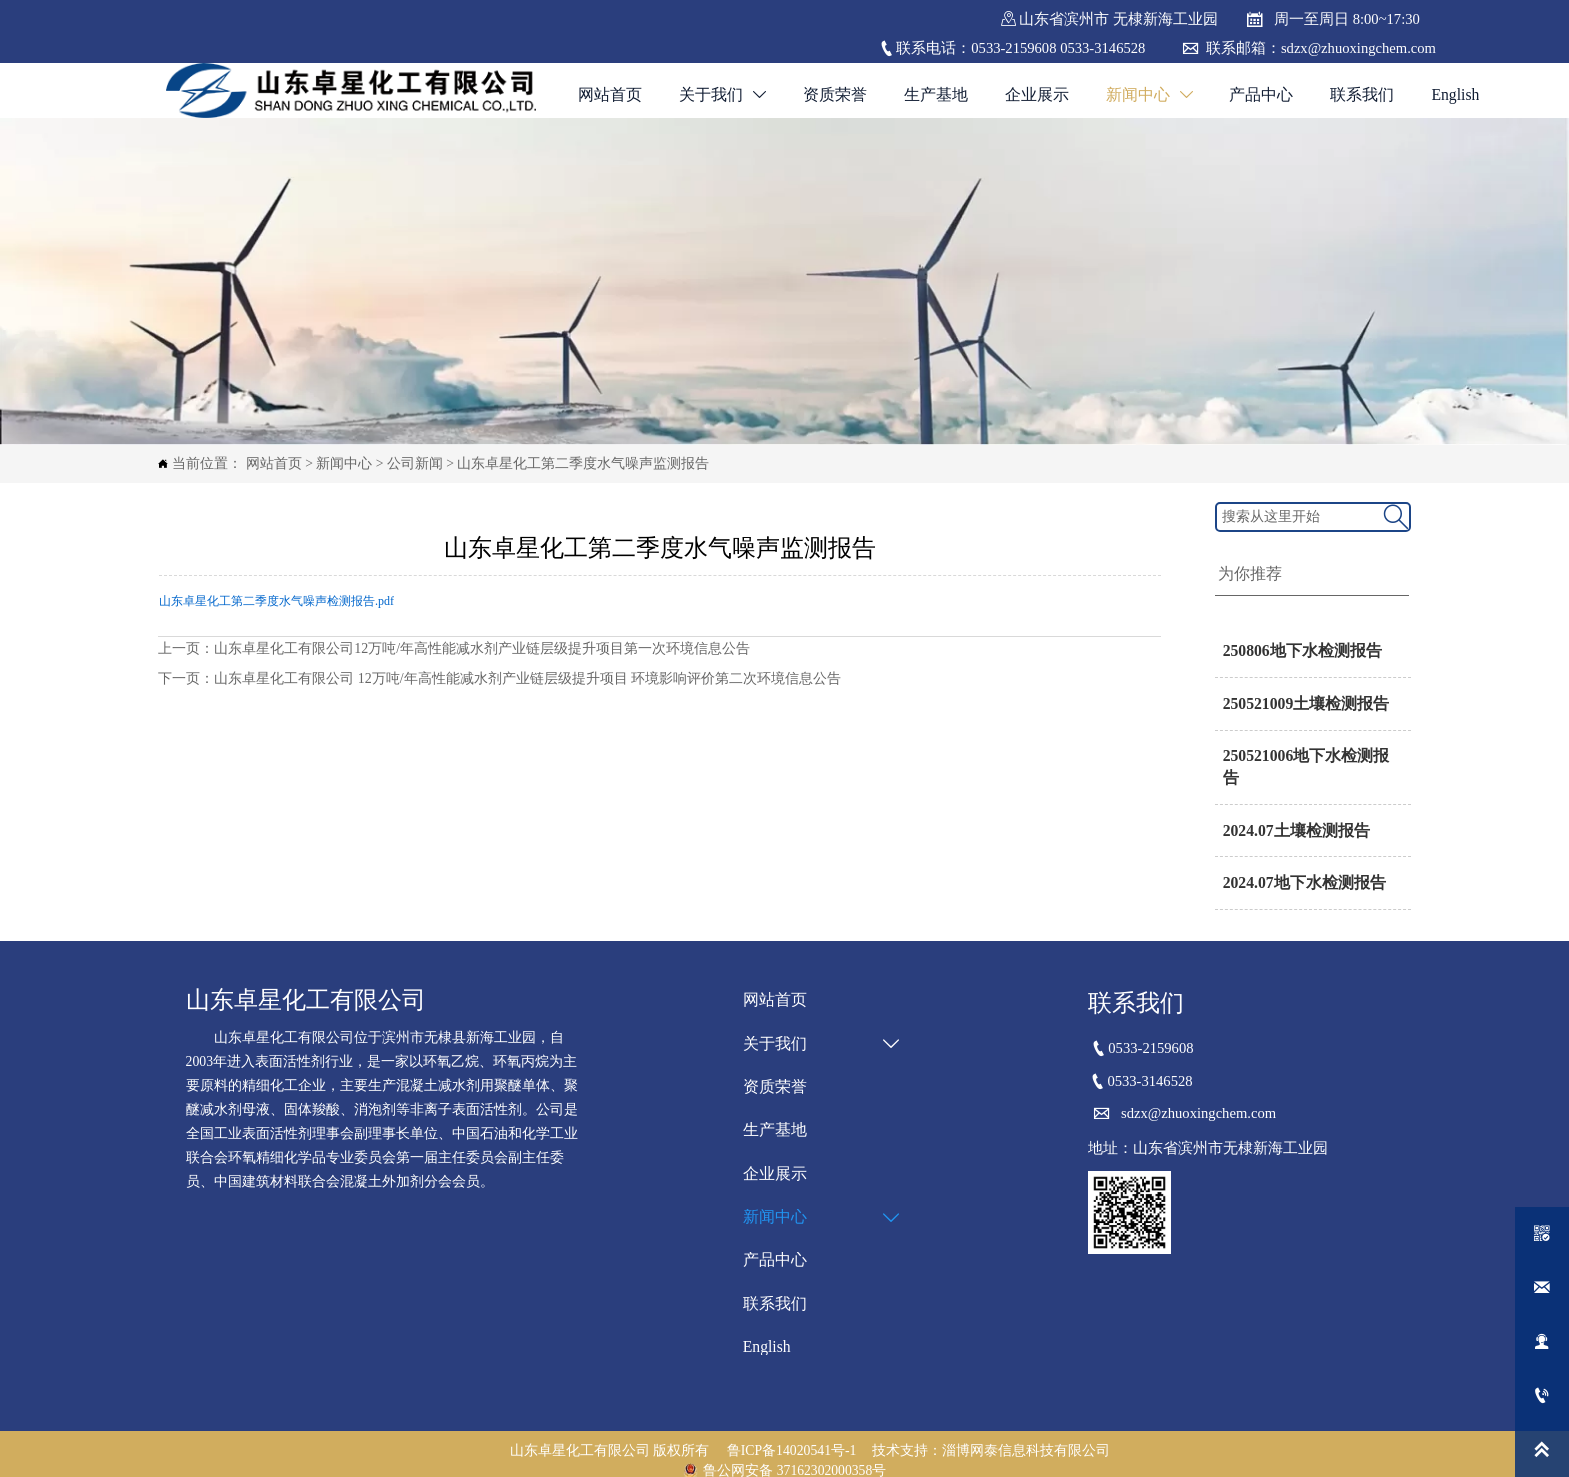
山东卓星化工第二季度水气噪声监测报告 (583, 463)
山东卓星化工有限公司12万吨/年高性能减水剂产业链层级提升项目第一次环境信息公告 (482, 647)
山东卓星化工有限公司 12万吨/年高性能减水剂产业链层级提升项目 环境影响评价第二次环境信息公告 (527, 678)
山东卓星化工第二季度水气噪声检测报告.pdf (276, 601)
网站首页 (274, 463)
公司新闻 (415, 463)
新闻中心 (344, 463)
